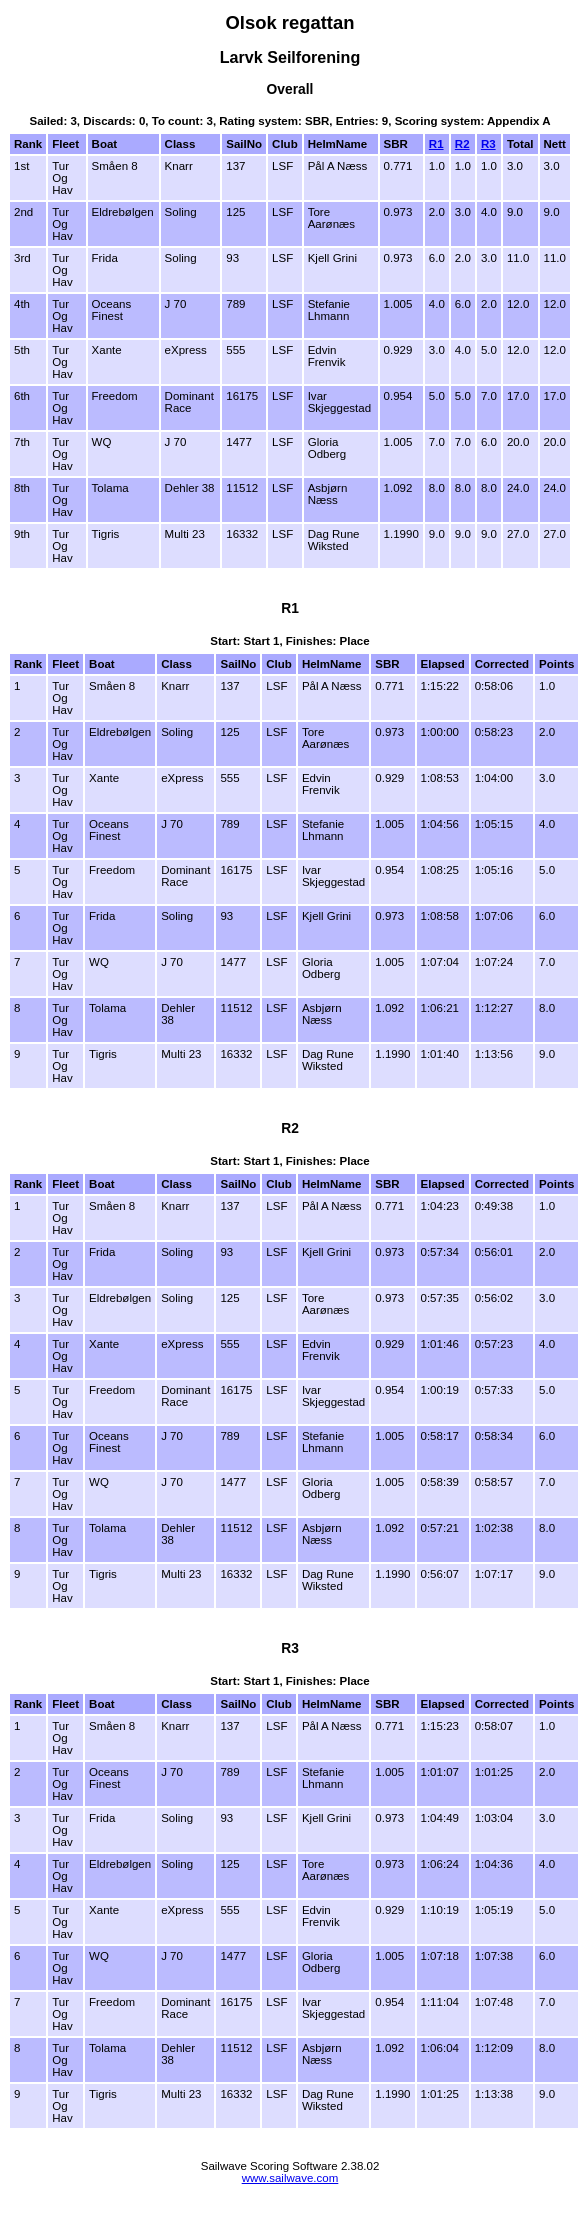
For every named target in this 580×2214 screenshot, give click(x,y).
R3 (488, 144)
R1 (436, 144)
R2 (462, 144)
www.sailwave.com (290, 2178)
